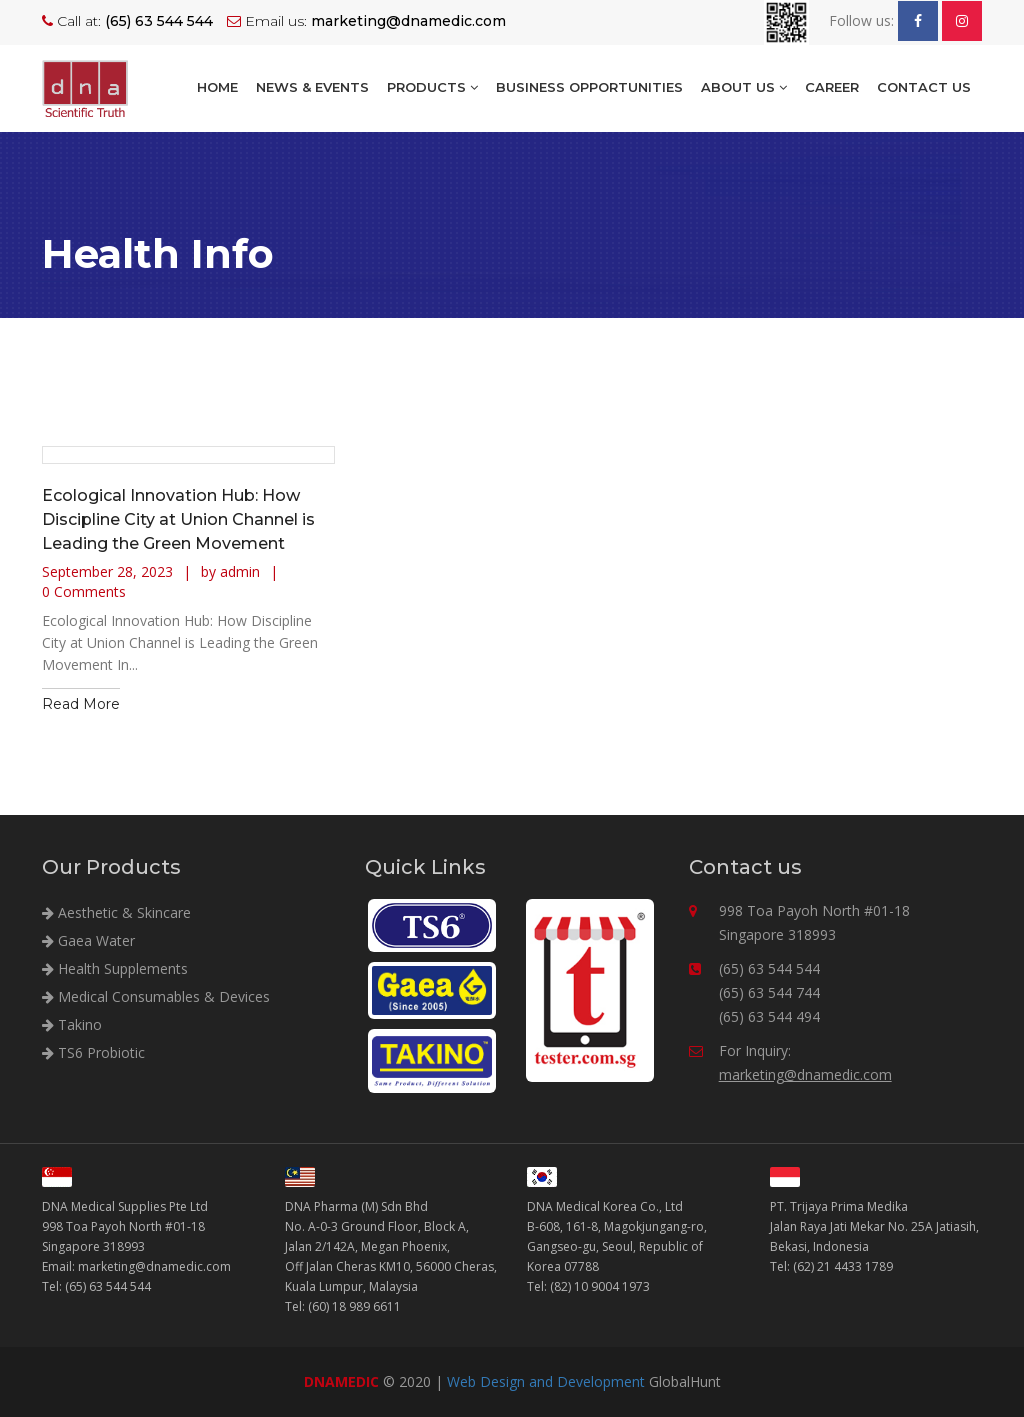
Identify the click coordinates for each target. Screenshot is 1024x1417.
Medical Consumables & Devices (156, 996)
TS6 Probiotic (93, 1052)
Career (832, 87)
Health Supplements (115, 968)
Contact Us (924, 87)
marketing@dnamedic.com (805, 1074)
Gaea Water (88, 940)
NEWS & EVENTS (312, 87)
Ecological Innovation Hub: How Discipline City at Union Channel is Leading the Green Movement (178, 519)
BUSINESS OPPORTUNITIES (589, 87)
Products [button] (432, 87)
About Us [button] (744, 87)
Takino (72, 1024)
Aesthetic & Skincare (116, 912)
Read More (81, 704)
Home (217, 87)
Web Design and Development (546, 1381)
